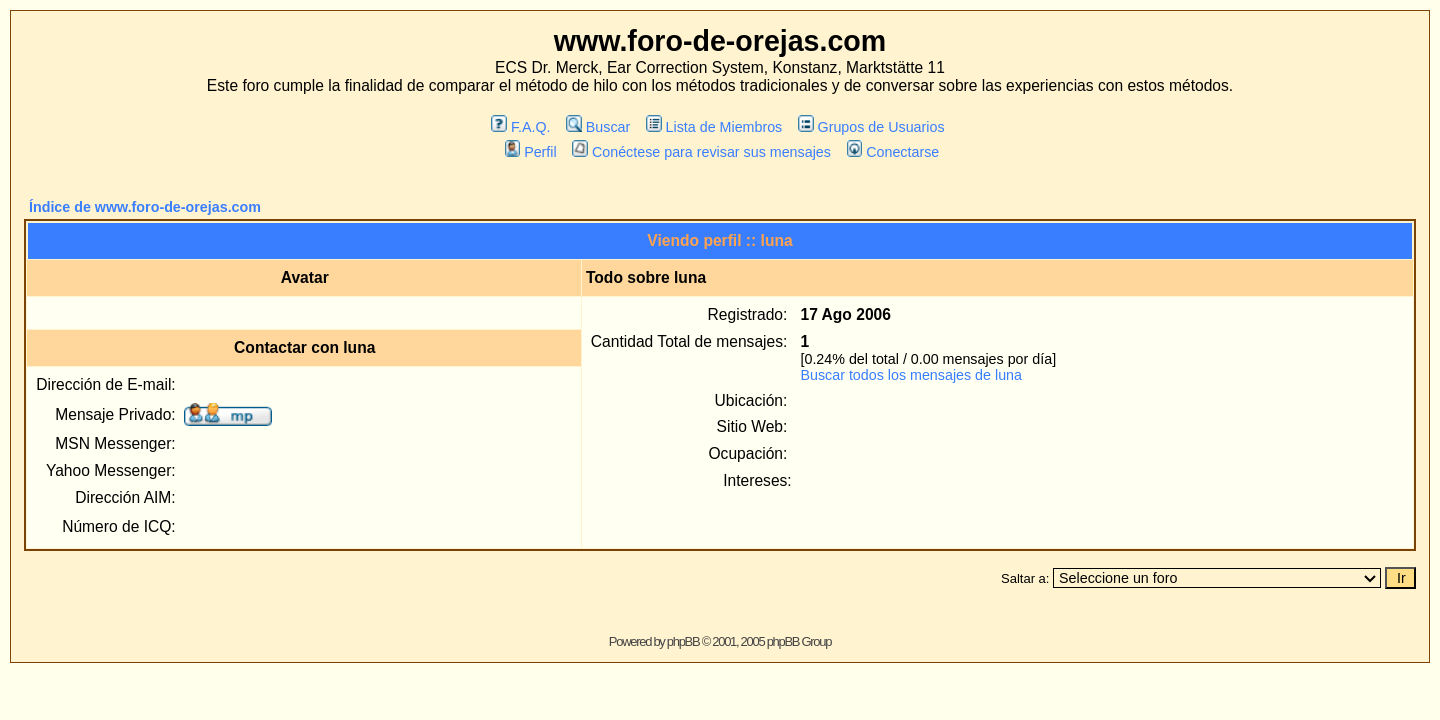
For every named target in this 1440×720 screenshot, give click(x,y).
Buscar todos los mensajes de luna (911, 375)
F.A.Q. (520, 127)
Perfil (531, 152)
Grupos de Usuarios (871, 127)
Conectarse (893, 152)
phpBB (683, 641)
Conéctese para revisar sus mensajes (701, 152)
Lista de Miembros (714, 127)
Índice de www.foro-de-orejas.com (145, 207)
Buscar (598, 127)
